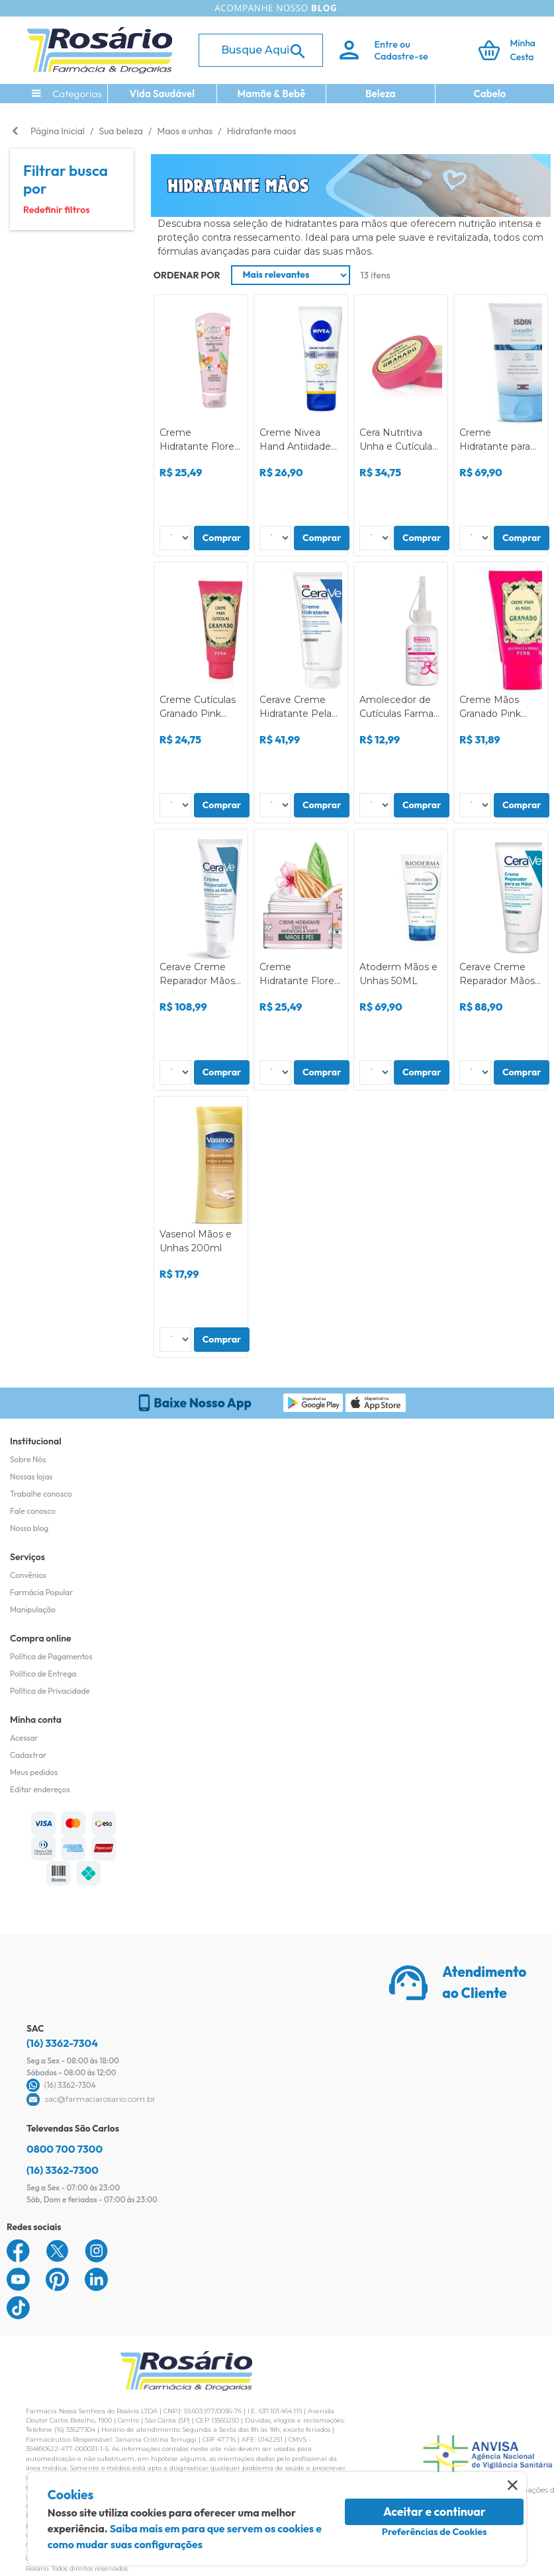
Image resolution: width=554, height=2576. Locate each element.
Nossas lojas (31, 1476)
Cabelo (490, 93)
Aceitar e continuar (434, 2511)
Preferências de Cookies (434, 2532)
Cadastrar (28, 1755)
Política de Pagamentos (51, 1656)
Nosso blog (29, 1528)
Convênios (28, 1575)
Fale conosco (33, 1511)
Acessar (24, 1738)
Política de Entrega (43, 1674)
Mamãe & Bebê (271, 93)
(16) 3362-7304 (62, 2043)
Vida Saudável (162, 93)
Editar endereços (40, 1789)
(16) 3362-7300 (62, 2170)
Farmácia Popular (41, 1592)
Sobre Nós (28, 1459)
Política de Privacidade (50, 1691)
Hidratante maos (262, 131)
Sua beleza (121, 131)
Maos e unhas (184, 131)
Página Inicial (57, 131)
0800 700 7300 (64, 2148)
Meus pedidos (34, 1772)
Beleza (380, 93)
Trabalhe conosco (41, 1494)
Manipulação (33, 1609)
